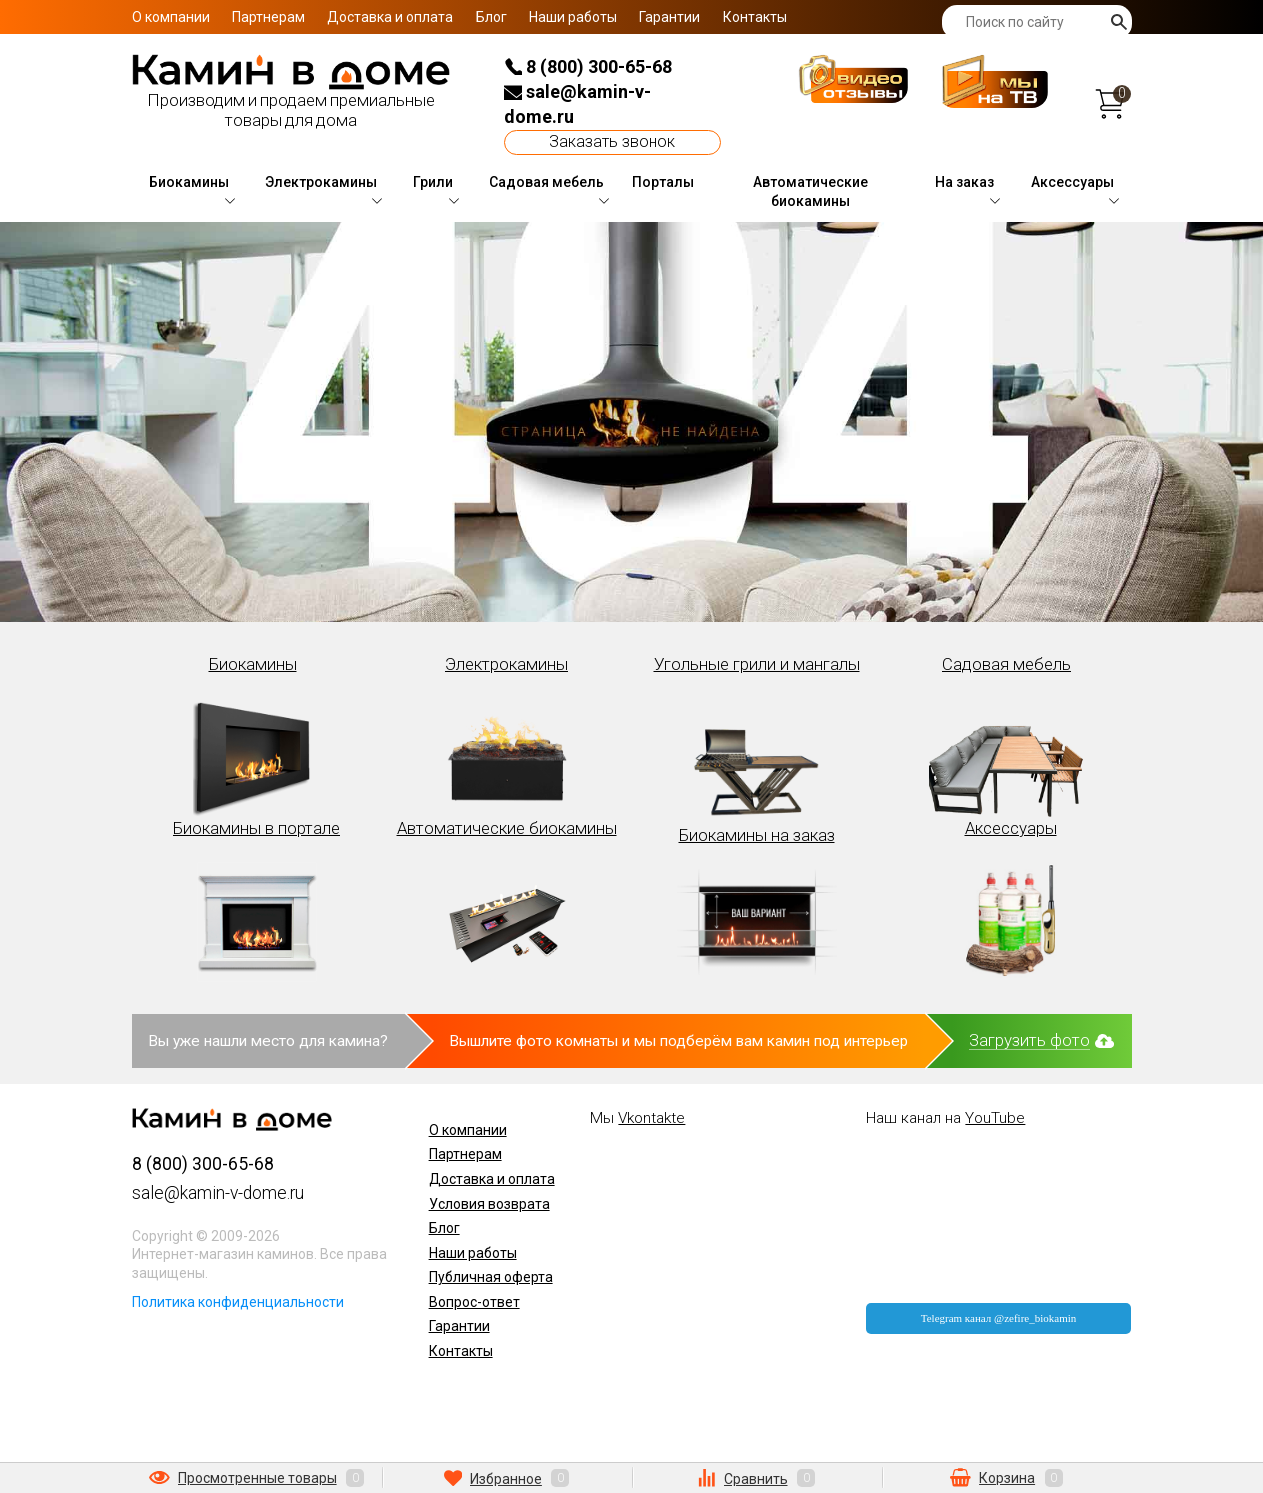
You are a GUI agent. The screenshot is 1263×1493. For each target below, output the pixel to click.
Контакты (755, 17)
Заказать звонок (612, 141)
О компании (171, 17)
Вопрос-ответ (474, 1302)
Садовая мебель (546, 182)
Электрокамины (321, 182)
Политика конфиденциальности (238, 1302)
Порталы (663, 182)
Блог (491, 17)
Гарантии (669, 17)
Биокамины (189, 182)
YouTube (995, 1118)
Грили (433, 182)
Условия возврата (489, 1204)
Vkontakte (651, 1118)
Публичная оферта (491, 1277)
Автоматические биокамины (810, 192)
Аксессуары (1072, 182)
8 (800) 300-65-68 (588, 66)
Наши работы (573, 17)
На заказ (964, 182)
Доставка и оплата (390, 17)
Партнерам (268, 17)
